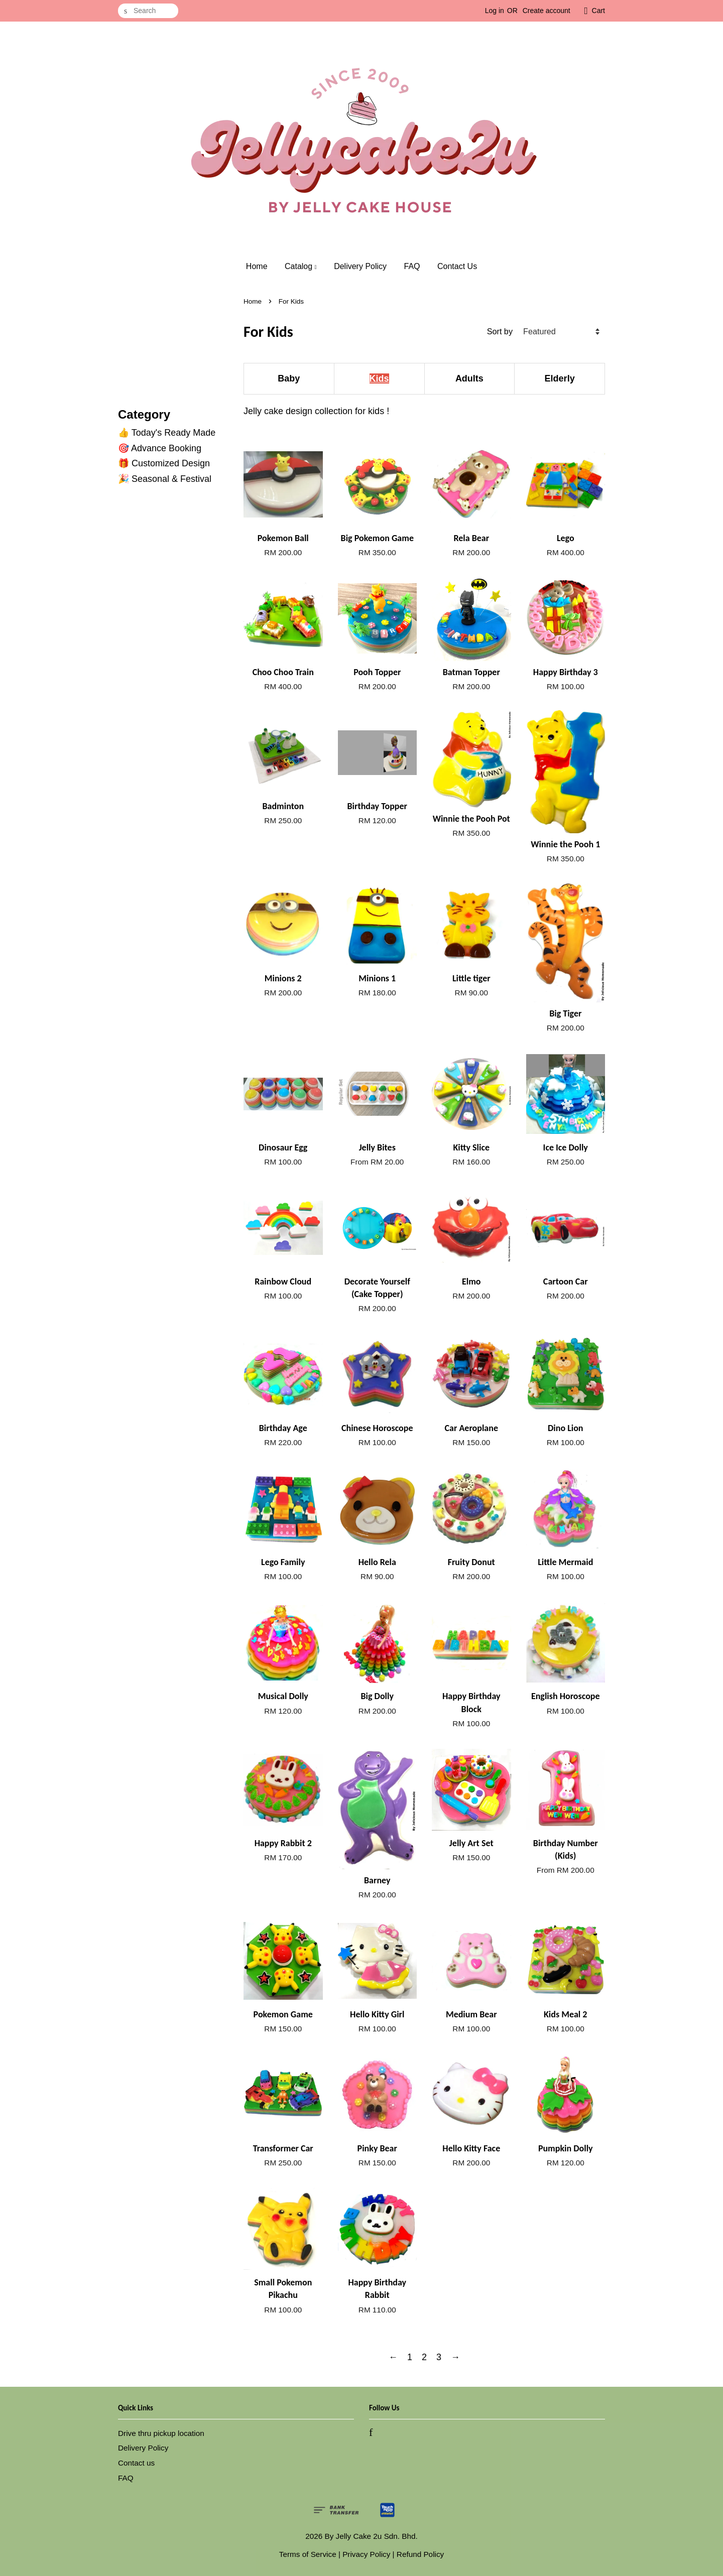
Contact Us (457, 266)
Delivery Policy (360, 266)
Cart (598, 11)
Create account (546, 11)
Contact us (136, 2463)
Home (257, 266)
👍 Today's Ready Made (166, 433)
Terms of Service (307, 2554)
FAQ (412, 266)
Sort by (500, 331)
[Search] (148, 11)
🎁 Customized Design (164, 463)
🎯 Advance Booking (159, 448)
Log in (494, 11)
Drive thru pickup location (161, 2433)
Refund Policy (420, 2554)
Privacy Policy (366, 2554)
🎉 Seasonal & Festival (164, 479)
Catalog (301, 266)
